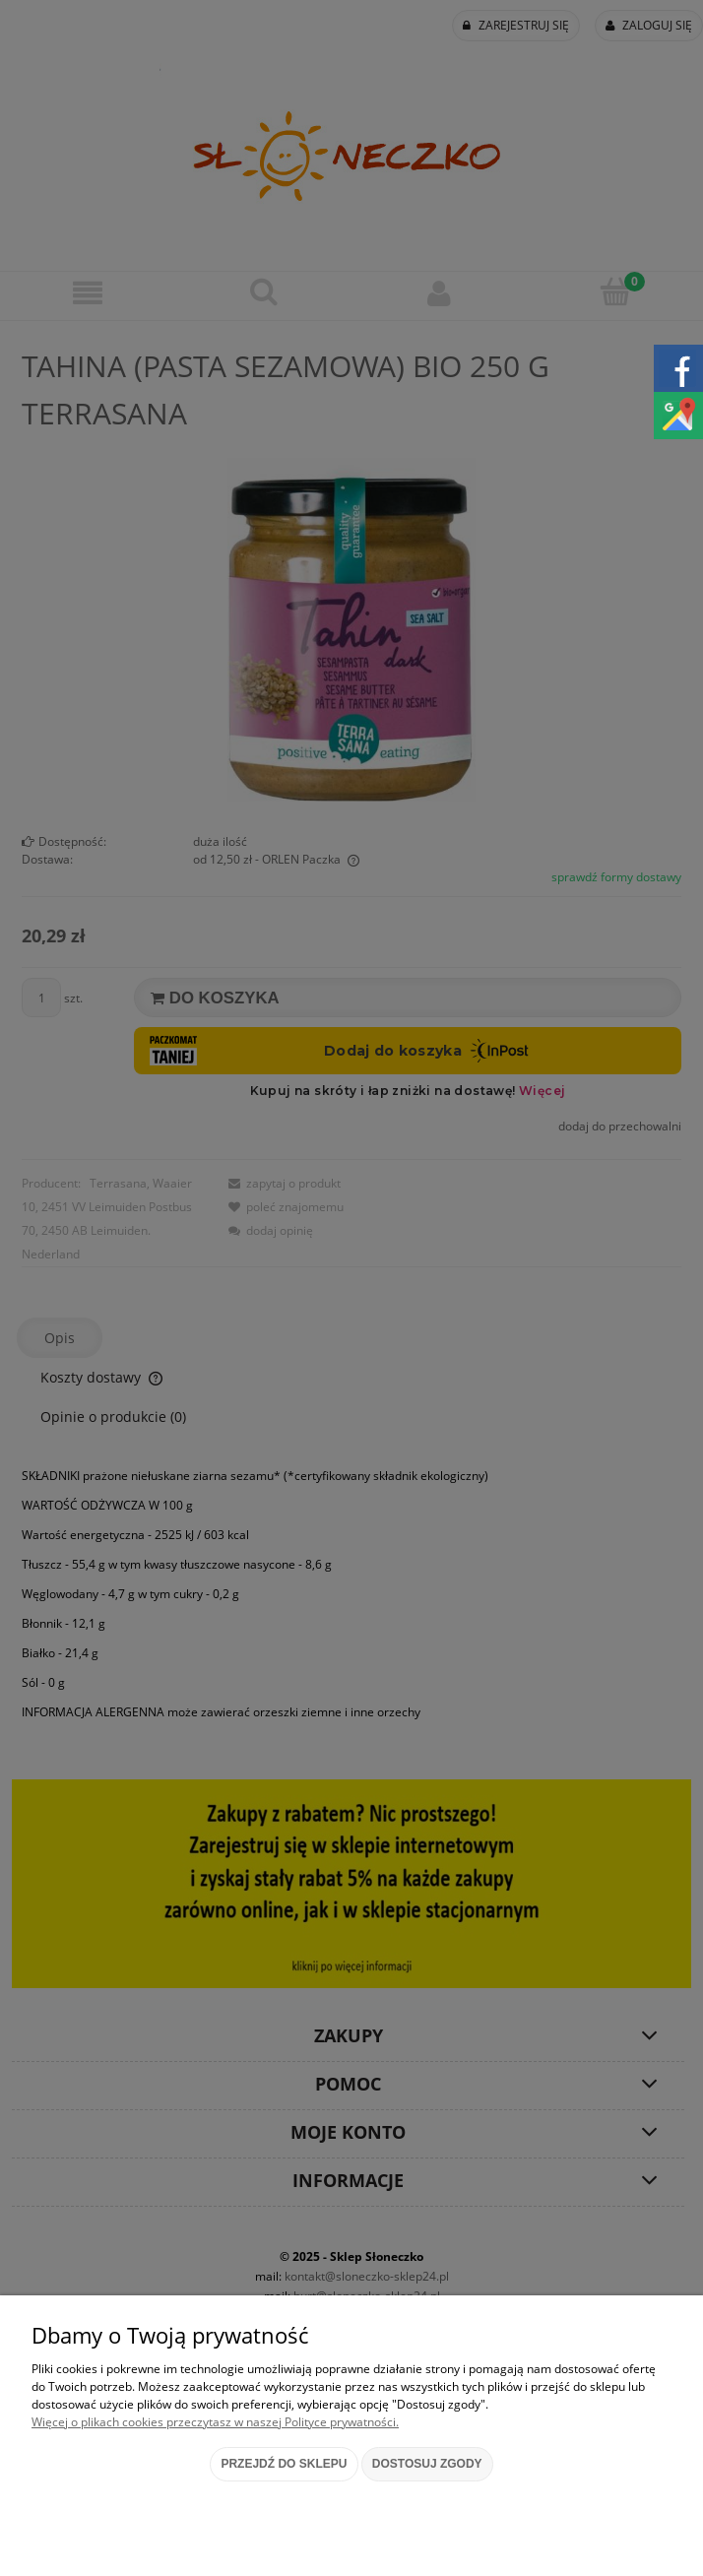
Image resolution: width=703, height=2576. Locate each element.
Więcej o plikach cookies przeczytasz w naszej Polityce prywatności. (215, 2422)
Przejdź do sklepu (284, 2464)
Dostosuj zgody (427, 2464)
